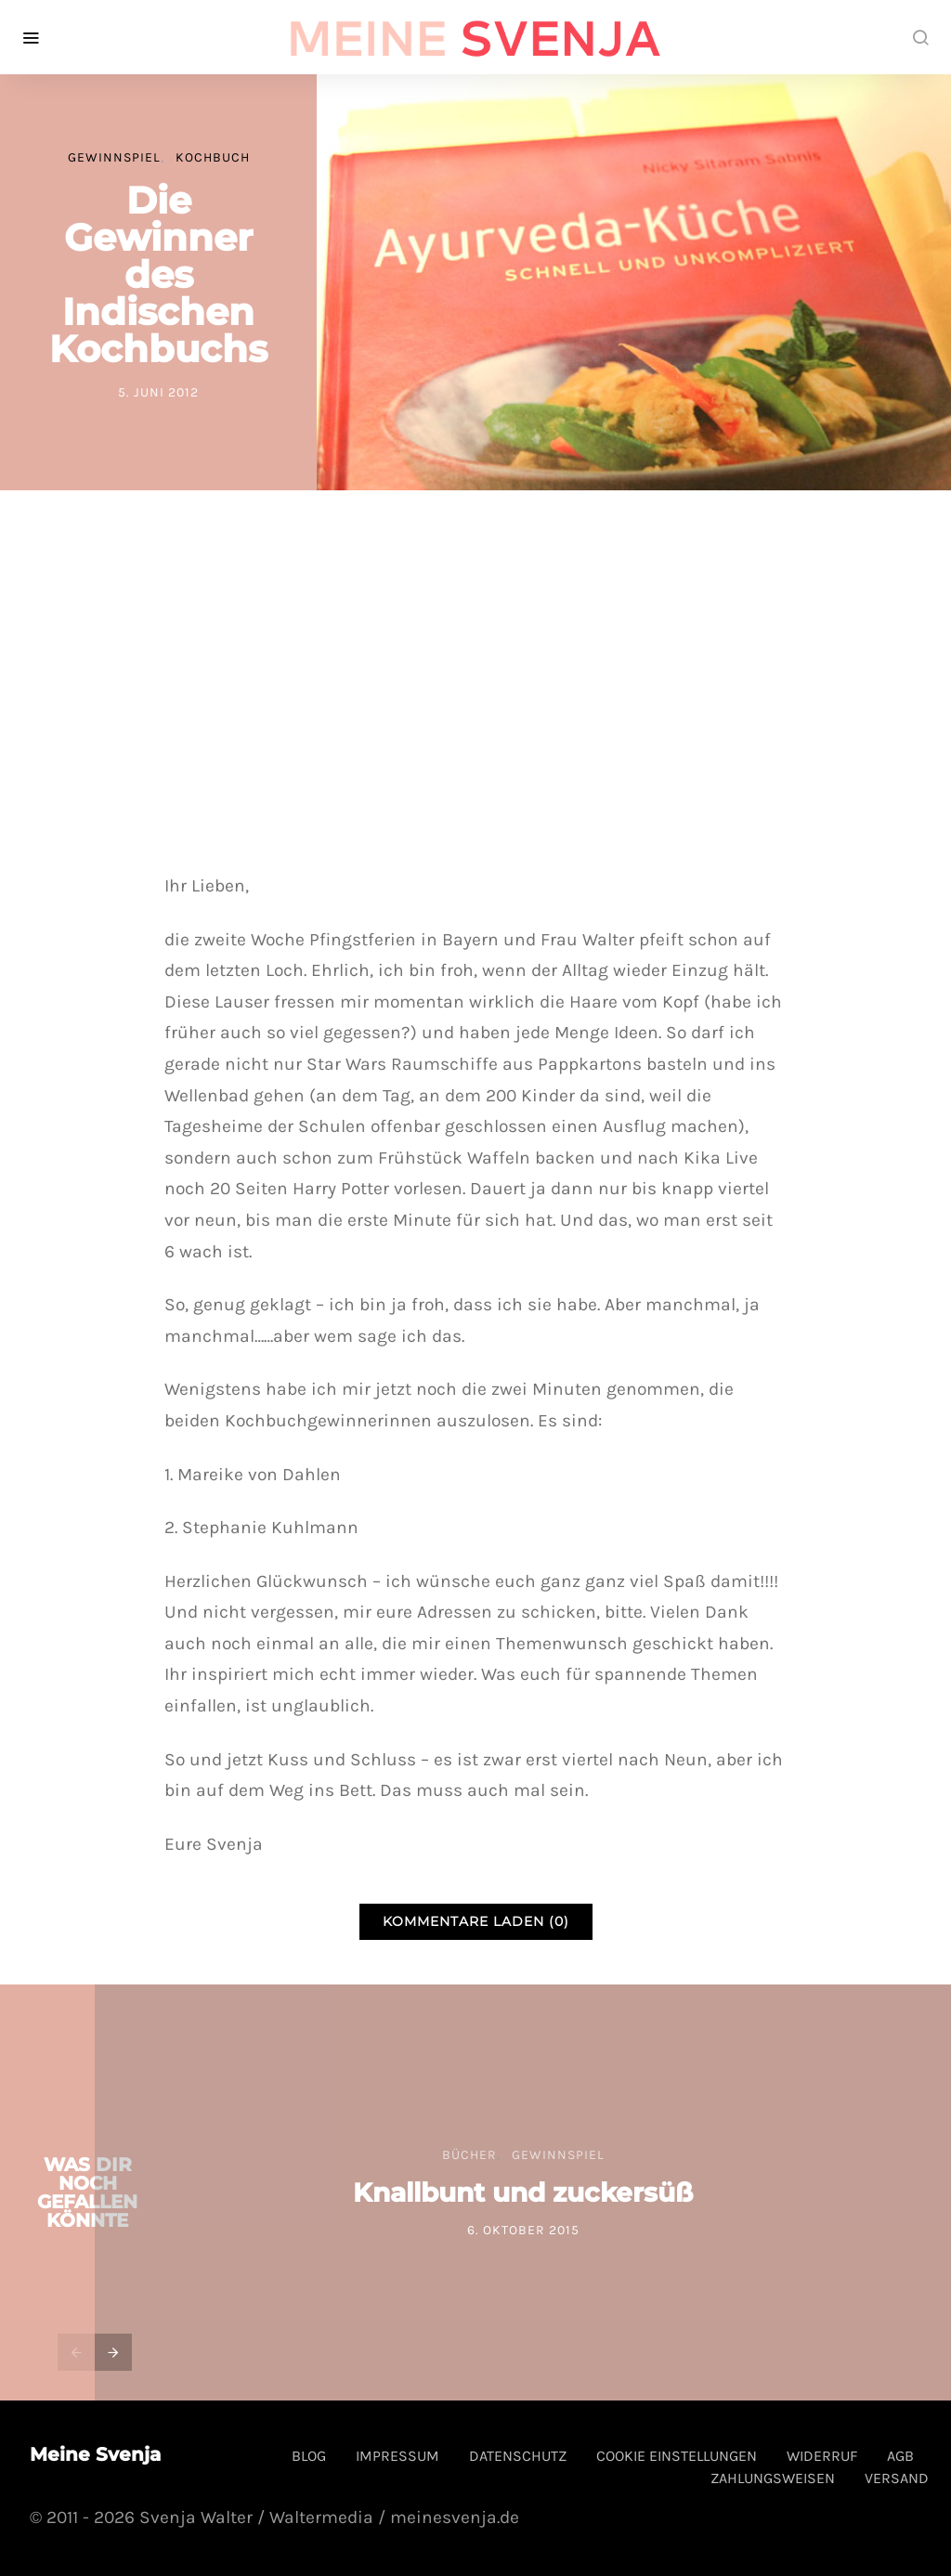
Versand (897, 2478)
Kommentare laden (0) (476, 1921)
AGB (900, 2456)
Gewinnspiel (114, 157)
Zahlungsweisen (772, 2478)
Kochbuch (213, 157)
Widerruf (822, 2456)
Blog (309, 2456)
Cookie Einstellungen (676, 2456)
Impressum (397, 2456)
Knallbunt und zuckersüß (523, 2192)
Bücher (469, 2155)
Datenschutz (518, 2456)
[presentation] (76, 2352)
